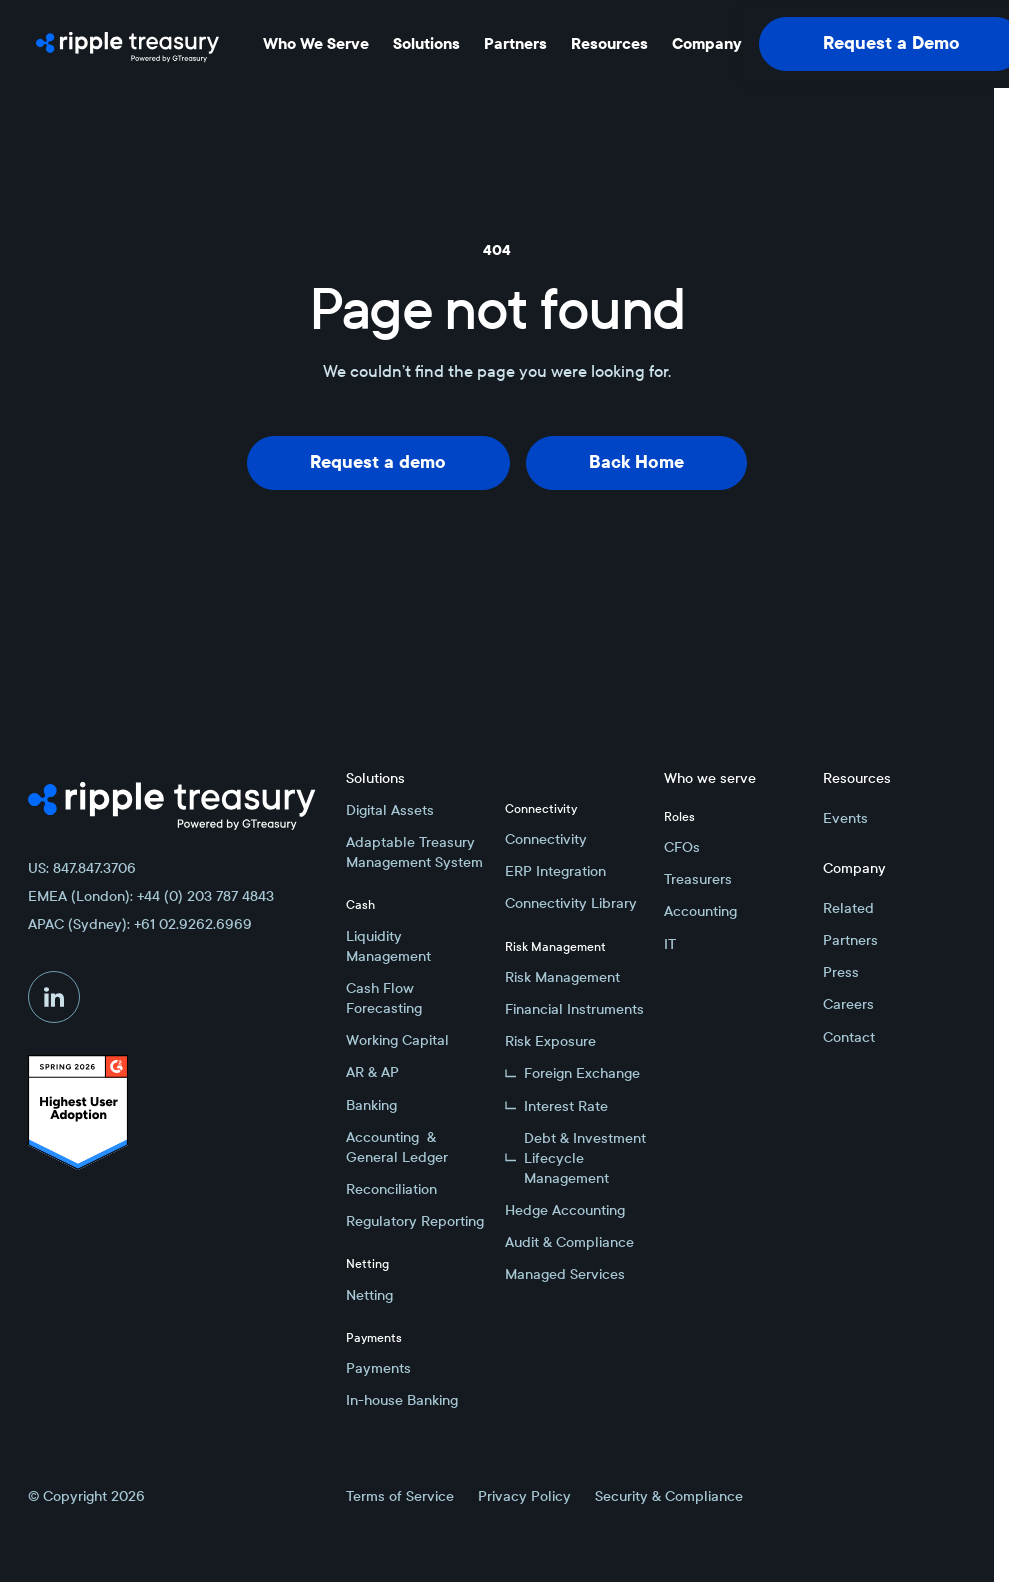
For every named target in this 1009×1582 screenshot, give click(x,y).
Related (848, 908)
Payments (378, 1368)
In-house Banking (402, 1400)
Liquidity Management (388, 946)
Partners (850, 940)
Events (845, 818)
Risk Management (562, 977)
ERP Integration (555, 871)
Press (841, 972)
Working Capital (397, 1040)
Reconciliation (391, 1189)
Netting (369, 1295)
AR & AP (372, 1072)
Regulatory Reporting (415, 1221)
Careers (848, 1004)
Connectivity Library (571, 903)
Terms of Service (400, 1496)
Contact (849, 1037)
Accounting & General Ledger (397, 1147)
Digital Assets (390, 810)
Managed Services (565, 1274)
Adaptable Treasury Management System (414, 852)
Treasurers (698, 879)
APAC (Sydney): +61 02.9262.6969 (140, 924)
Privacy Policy (524, 1496)
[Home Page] (127, 44)
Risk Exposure (550, 1041)
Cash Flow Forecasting (384, 998)
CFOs (682, 847)
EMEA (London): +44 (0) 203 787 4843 (151, 896)
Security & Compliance (669, 1496)
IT (670, 944)
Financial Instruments (574, 1009)
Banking (371, 1105)
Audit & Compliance (569, 1242)
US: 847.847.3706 (82, 868)
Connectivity (546, 839)
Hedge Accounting (565, 1210)
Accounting (700, 911)
